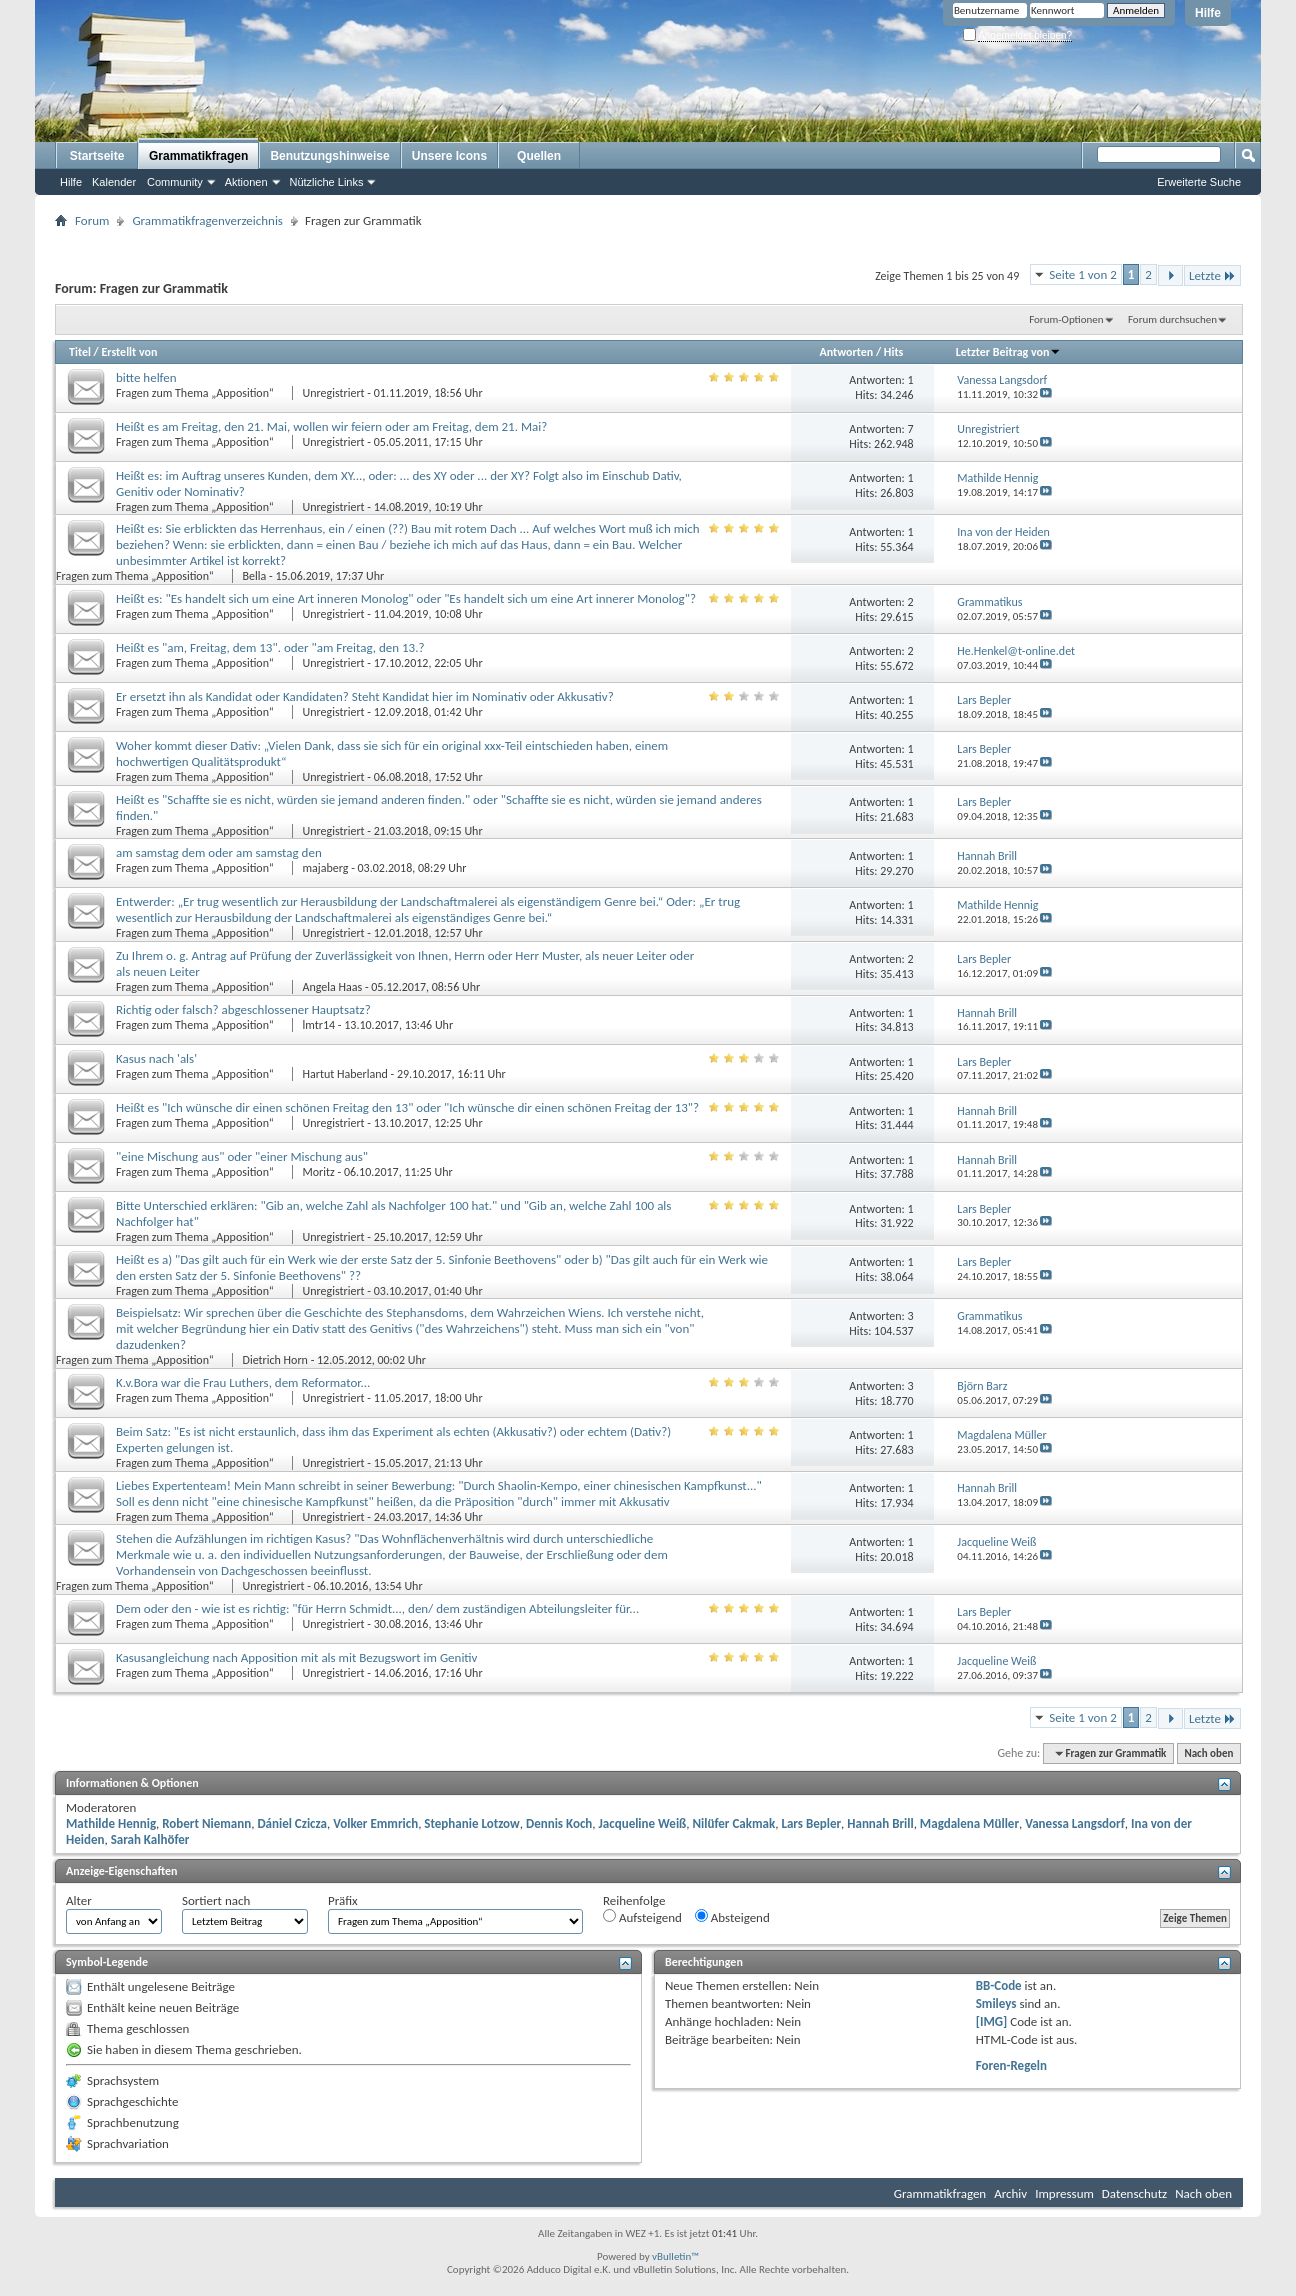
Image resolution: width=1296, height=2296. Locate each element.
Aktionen (246, 182)
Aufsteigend (642, 1917)
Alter (79, 1900)
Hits (893, 352)
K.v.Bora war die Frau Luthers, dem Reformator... (243, 1382)
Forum (92, 220)
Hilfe (1208, 13)
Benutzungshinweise (329, 156)
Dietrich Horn (275, 1360)
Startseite (97, 156)
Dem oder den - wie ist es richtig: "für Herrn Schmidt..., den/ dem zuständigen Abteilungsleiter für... (377, 1608)
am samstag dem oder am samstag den (219, 852)
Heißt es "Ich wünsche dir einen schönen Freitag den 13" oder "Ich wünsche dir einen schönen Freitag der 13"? (407, 1107)
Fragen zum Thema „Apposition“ (196, 393)
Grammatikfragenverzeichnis (207, 220)
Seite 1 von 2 (1083, 274)
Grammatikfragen (198, 156)
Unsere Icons (449, 156)
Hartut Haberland (345, 1074)
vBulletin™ (675, 2256)
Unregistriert (334, 393)
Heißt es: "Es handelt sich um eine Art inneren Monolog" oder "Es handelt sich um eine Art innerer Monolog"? (406, 598)
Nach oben (1208, 1753)
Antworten (846, 352)
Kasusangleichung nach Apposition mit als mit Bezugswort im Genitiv (297, 1657)
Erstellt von (129, 352)
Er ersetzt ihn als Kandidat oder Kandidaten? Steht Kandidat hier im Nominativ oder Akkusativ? (365, 696)
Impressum (1064, 2193)
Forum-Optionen (1066, 319)
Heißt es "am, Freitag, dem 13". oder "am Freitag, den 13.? (270, 647)
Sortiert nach (216, 1900)
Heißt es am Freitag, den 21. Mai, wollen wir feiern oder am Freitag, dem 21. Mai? (331, 426)
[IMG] (992, 2021)
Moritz (319, 1172)
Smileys (996, 2003)
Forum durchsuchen (1172, 319)
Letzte (1212, 275)
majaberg (326, 868)
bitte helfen (146, 377)
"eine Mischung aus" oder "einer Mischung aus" (242, 1156)
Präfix (343, 1900)
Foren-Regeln (1011, 2065)
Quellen (539, 156)
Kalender (114, 182)
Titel (80, 352)
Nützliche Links (327, 182)
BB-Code (999, 1985)
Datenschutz (1134, 2193)
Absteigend (732, 1917)
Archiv (1010, 2193)
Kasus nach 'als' (156, 1058)
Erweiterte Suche (1199, 182)
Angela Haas (333, 987)
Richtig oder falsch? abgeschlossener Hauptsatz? (243, 1009)
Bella (255, 576)
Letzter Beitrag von (1009, 352)
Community (175, 182)
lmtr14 (319, 1025)
